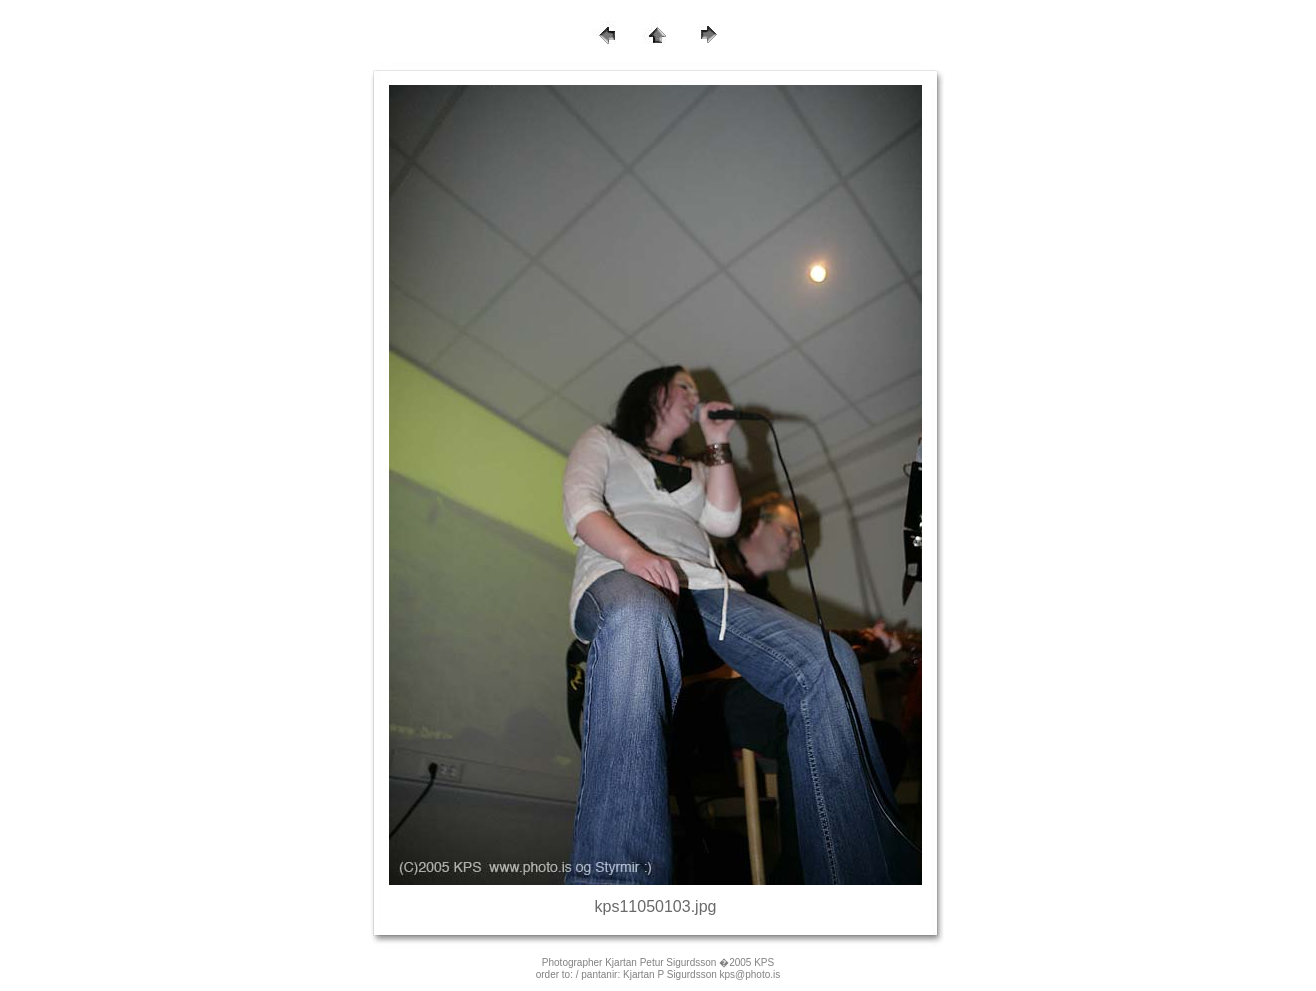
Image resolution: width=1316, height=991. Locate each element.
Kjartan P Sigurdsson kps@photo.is (701, 974)
